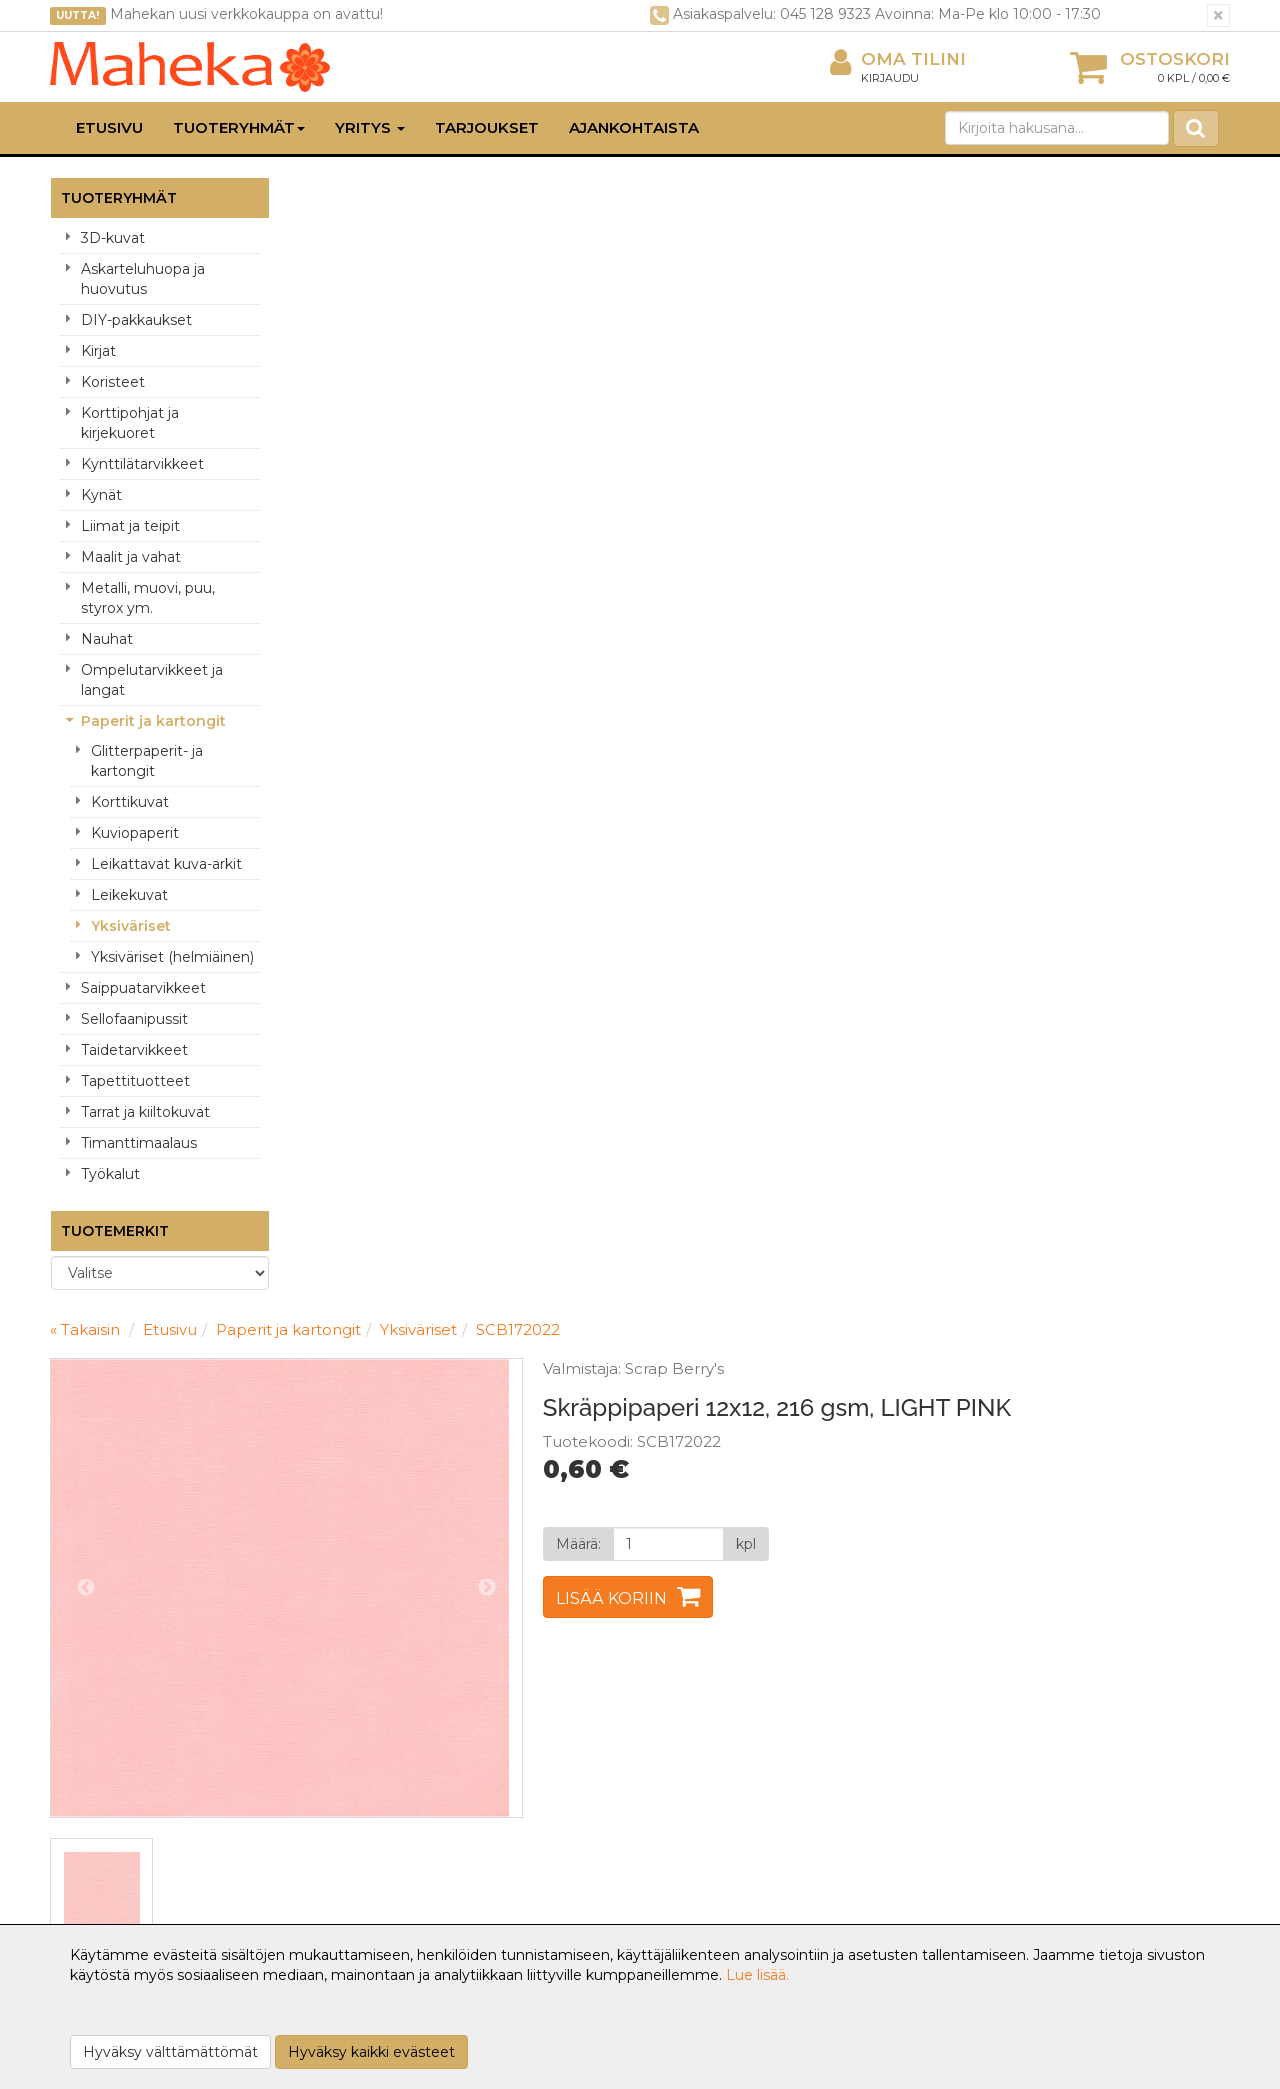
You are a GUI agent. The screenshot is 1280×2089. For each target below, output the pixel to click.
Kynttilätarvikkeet (142, 464)
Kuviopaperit (135, 833)
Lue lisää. (757, 1975)
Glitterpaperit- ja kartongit (147, 761)
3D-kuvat (113, 238)
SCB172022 (758, 195)
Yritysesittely (97, 1706)
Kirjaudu (890, 78)
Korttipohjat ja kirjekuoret (130, 423)
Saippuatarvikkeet (143, 988)
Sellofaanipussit (134, 1019)
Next (714, 454)
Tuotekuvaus (361, 851)
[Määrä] (892, 436)
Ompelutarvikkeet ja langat (152, 680)
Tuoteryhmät (239, 127)
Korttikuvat (130, 802)
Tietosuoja (328, 1706)
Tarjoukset (487, 127)
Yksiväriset (131, 926)
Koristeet (113, 382)
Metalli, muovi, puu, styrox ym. (148, 598)
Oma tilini (898, 59)
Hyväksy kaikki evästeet (371, 2052)
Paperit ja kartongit (153, 721)
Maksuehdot (337, 1796)
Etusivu (109, 127)
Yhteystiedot (98, 1736)
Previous (326, 454)
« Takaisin (325, 195)
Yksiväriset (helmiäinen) (172, 957)
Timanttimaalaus (139, 1143)
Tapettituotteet (135, 1081)
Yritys (370, 127)
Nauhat (107, 639)
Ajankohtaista (634, 127)
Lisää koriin (838, 490)
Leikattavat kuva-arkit (166, 864)
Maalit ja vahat (131, 557)
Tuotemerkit (115, 1231)
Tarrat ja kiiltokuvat (145, 1112)
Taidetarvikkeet (134, 1050)
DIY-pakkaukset (136, 320)
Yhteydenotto (102, 1766)
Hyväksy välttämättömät (170, 2052)
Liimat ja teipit (130, 526)
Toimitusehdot (343, 1736)
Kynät (101, 495)
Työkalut (110, 1174)
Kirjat (98, 351)
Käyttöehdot (337, 1766)
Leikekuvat (129, 895)
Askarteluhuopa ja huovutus (143, 279)
